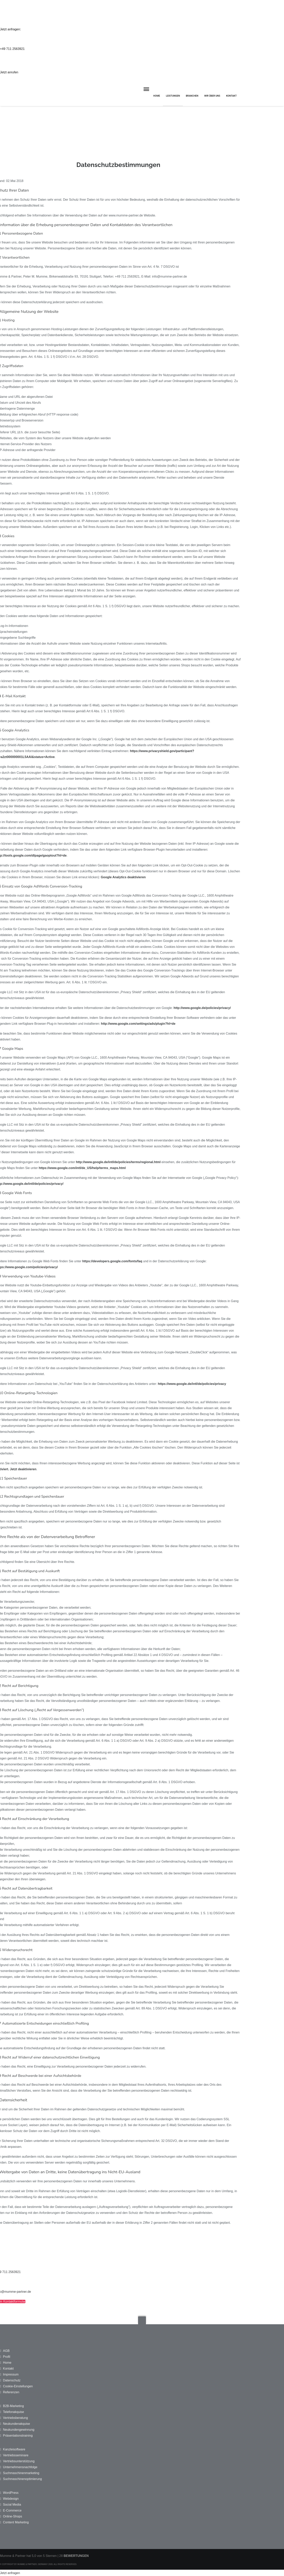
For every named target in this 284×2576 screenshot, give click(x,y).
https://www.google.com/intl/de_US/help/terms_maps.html (82, 1168)
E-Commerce (12, 2511)
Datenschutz (12, 2380)
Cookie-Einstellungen (18, 2386)
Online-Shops (12, 2516)
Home (7, 2363)
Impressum (11, 2374)
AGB (6, 2351)
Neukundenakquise (16, 2424)
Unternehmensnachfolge (20, 2467)
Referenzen (11, 2392)
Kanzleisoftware (14, 2449)
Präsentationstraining (18, 2436)
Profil (6, 2357)
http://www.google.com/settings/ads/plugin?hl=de (138, 1024)
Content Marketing (16, 2522)
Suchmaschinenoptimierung (22, 2479)
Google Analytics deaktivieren (123, 877)
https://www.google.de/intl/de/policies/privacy (192, 1384)
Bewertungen (76, 2556)
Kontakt (8, 2369)
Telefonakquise (13, 2412)
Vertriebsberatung (15, 2418)
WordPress (11, 2493)
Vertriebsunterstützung (19, 2461)
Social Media (12, 2505)
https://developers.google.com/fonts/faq (112, 1261)
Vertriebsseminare (15, 2455)
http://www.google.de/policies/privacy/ (202, 1008)
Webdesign (11, 2499)
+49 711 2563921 (12, 49)
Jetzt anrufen (9, 73)
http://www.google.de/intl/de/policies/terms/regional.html (118, 1162)
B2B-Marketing (13, 2406)
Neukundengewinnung (18, 2430)
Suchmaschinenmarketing (21, 2473)
